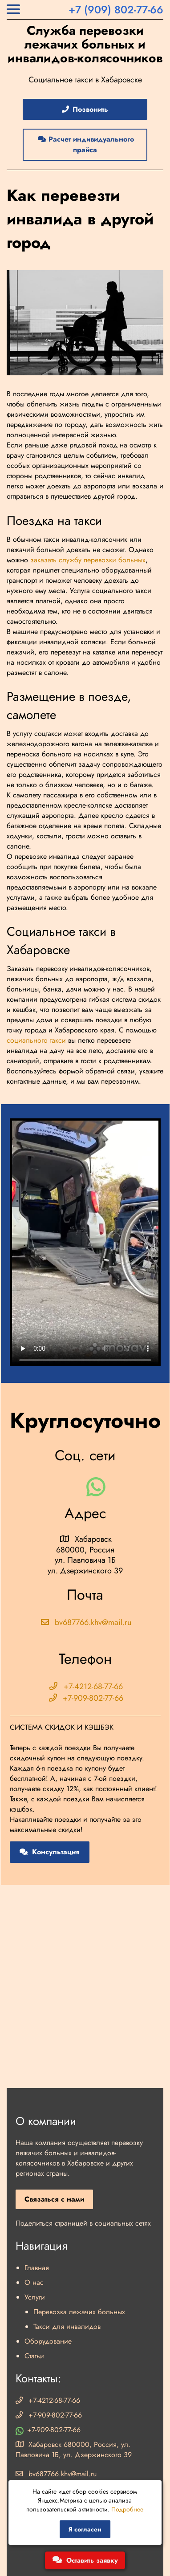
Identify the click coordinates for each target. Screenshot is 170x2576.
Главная (36, 2268)
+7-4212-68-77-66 (85, 1686)
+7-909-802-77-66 (85, 1698)
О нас (34, 2282)
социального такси (36, 1040)
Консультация (50, 1852)
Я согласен (85, 2529)
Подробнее (127, 2509)
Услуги (34, 2297)
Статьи (34, 2356)
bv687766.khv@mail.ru (85, 1622)
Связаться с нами (54, 2199)
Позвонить (84, 109)
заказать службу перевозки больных (88, 560)
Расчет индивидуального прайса (85, 144)
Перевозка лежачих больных (79, 2312)
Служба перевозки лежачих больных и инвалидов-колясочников (85, 44)
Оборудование (48, 2341)
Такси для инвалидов (67, 2326)
